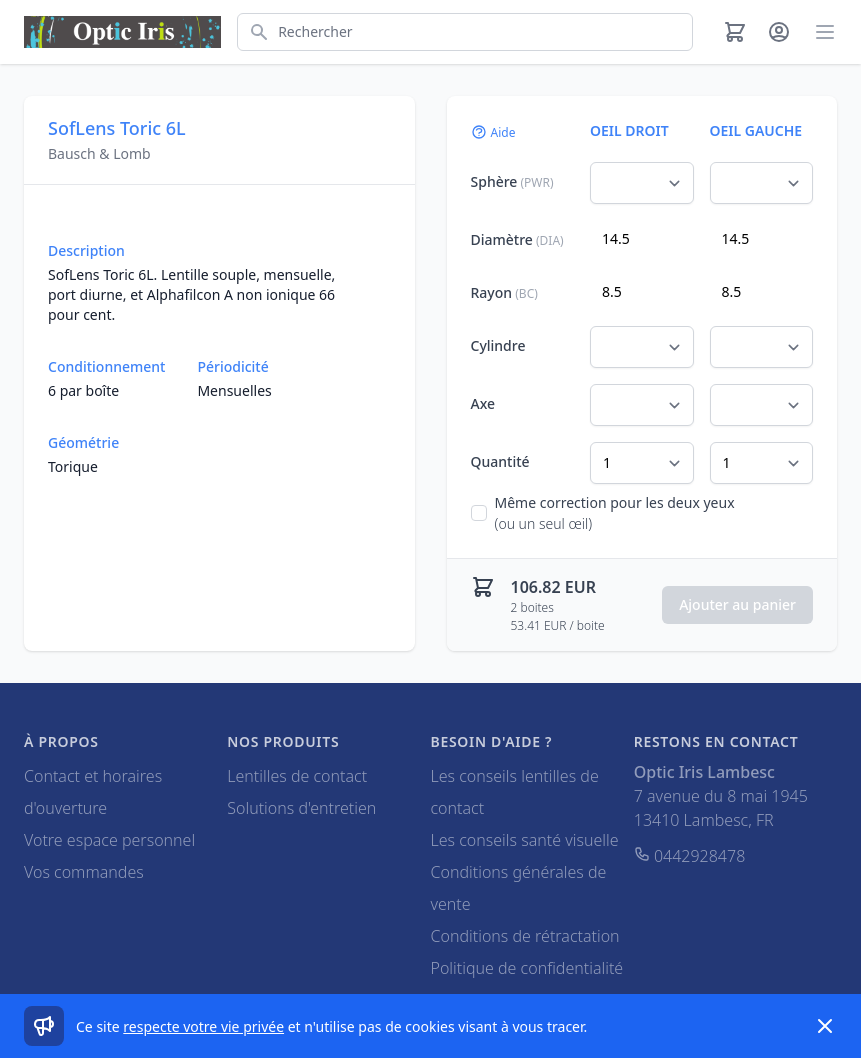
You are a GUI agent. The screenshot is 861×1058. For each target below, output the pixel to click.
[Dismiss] (825, 1026)
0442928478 (690, 856)
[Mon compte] (779, 32)
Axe (483, 403)
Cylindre (498, 345)
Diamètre (517, 239)
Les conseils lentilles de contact (515, 792)
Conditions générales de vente (519, 888)
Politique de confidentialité (527, 968)
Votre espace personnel (109, 840)
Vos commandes (84, 872)
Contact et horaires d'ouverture (93, 792)
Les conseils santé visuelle (525, 840)
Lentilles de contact (297, 776)
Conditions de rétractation (525, 936)
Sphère (512, 181)
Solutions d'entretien (301, 808)
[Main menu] (825, 32)
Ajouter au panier (737, 604)
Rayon (504, 292)
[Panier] (735, 32)
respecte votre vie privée (203, 1026)
